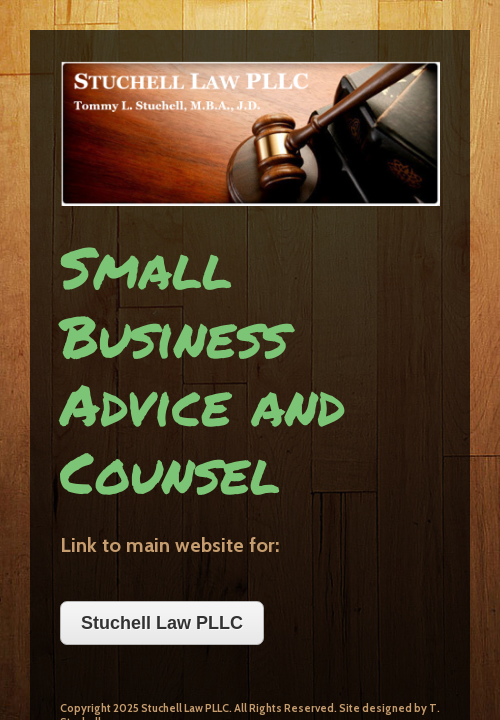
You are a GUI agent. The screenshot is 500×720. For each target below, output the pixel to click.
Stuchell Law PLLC (132, 375)
